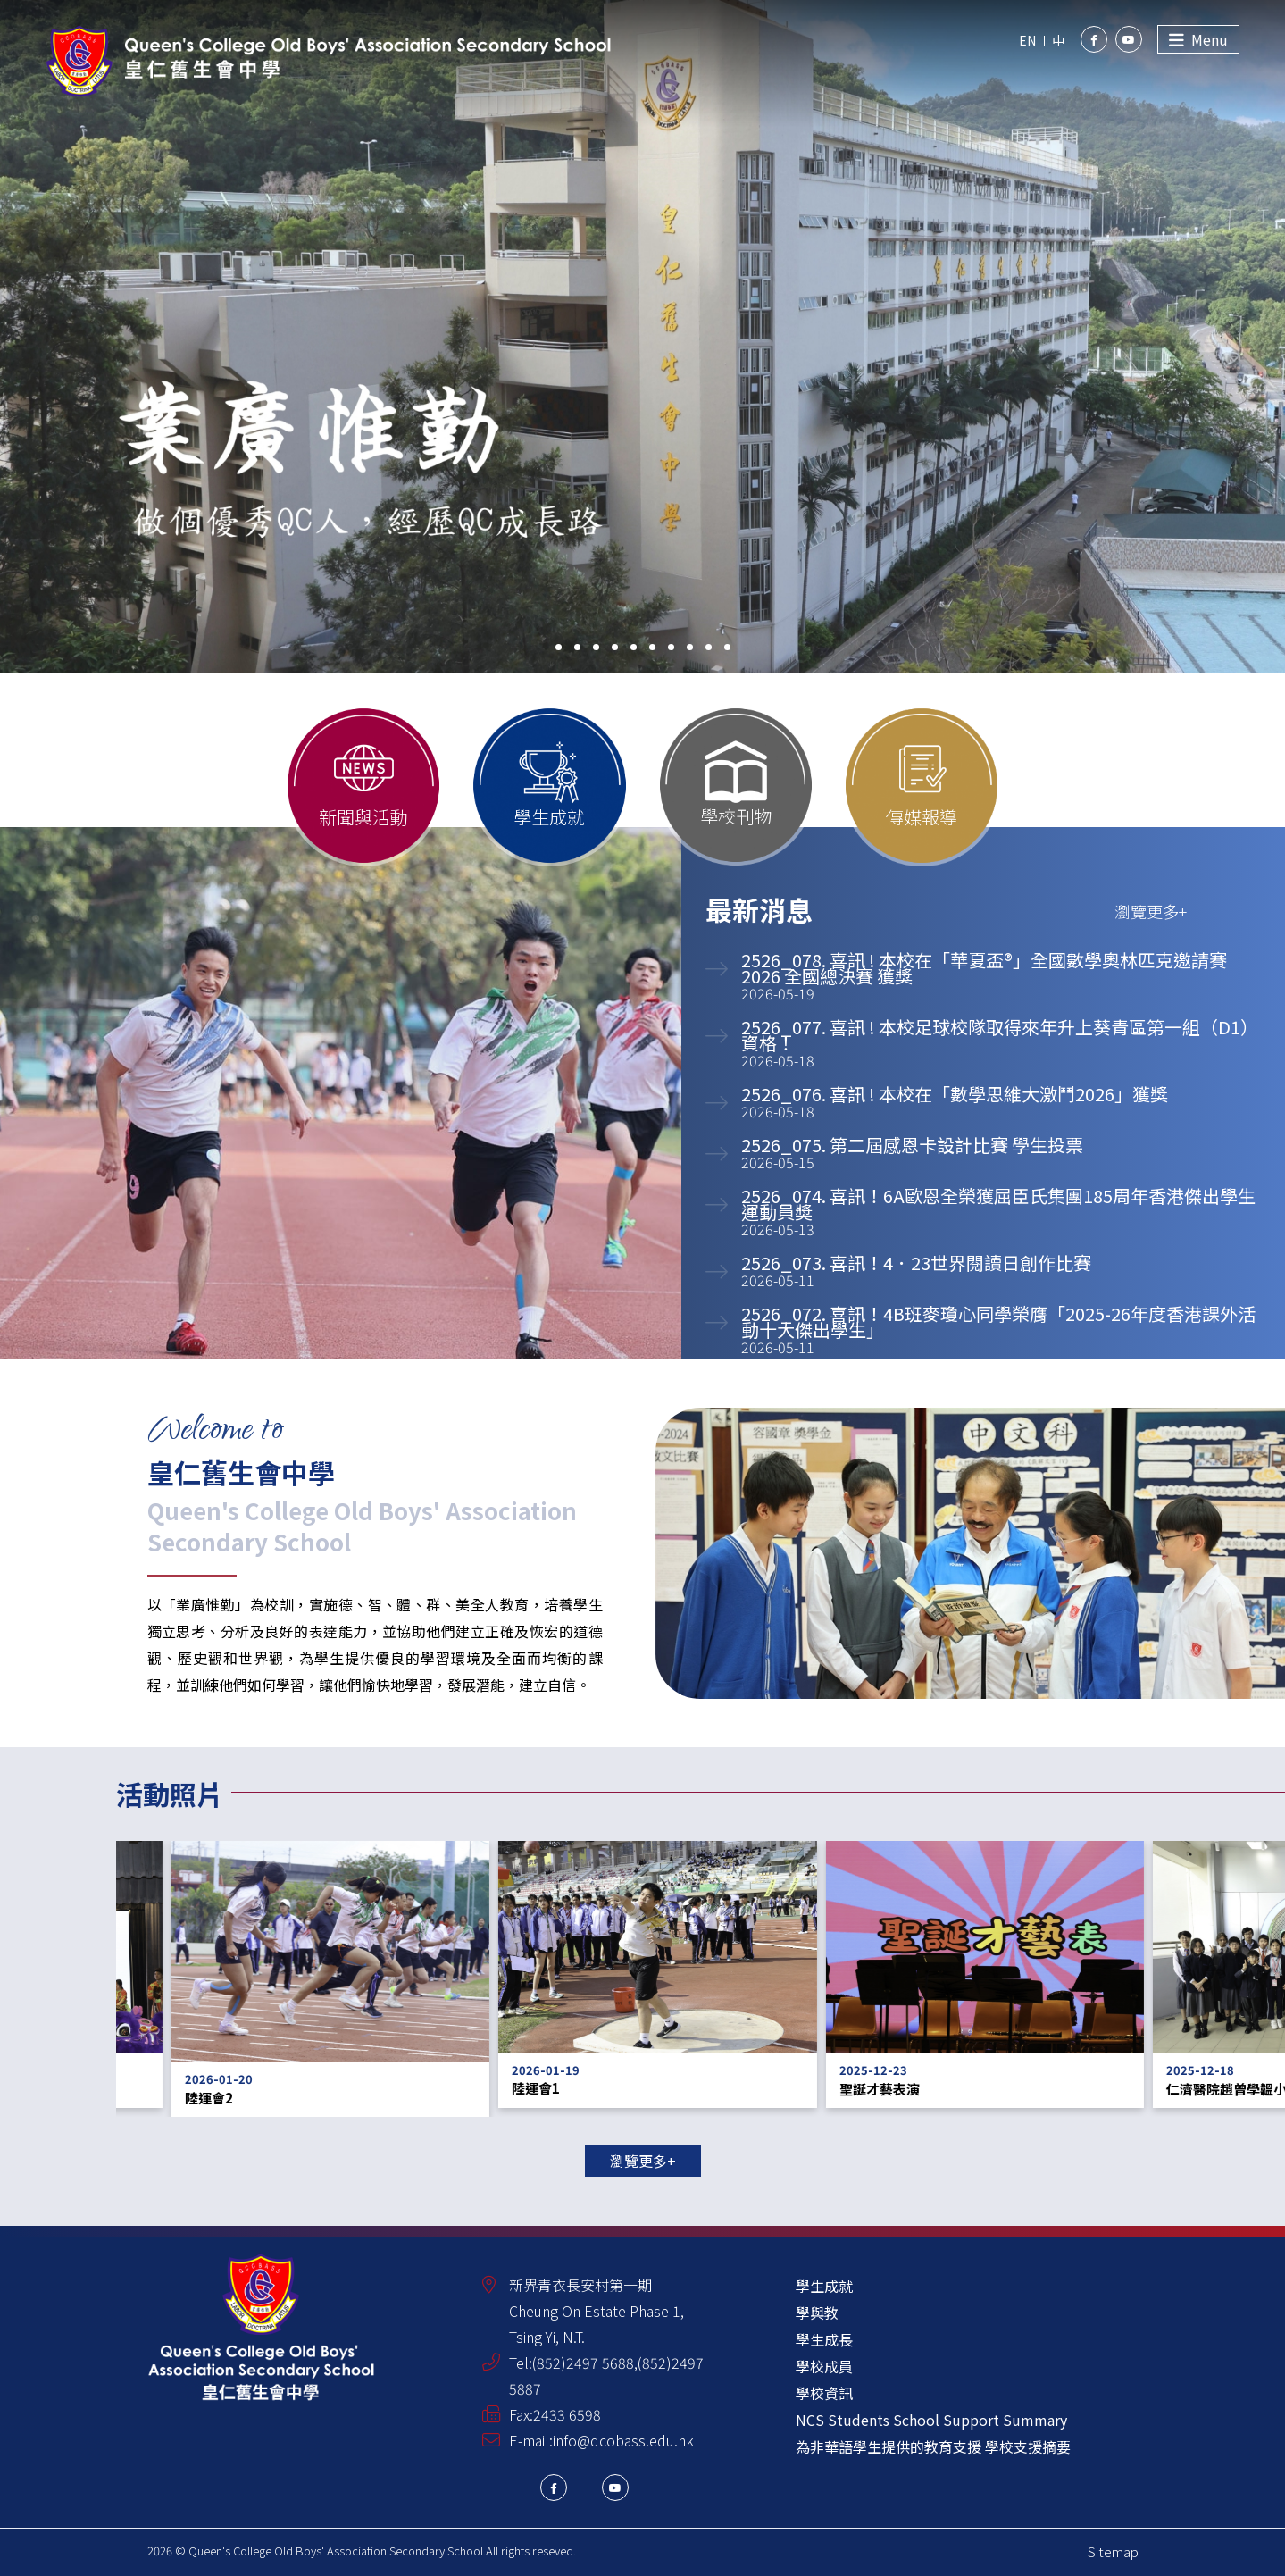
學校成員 (824, 2366)
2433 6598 (567, 2414)
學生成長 (824, 2339)
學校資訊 (824, 2393)
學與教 (817, 2312)
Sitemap (1113, 2551)
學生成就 (824, 2285)
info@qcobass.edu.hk (623, 2440)
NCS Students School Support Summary (931, 2419)
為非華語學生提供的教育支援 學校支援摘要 (933, 2446)
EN (1027, 40)
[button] (558, 647)
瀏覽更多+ (643, 2160)
